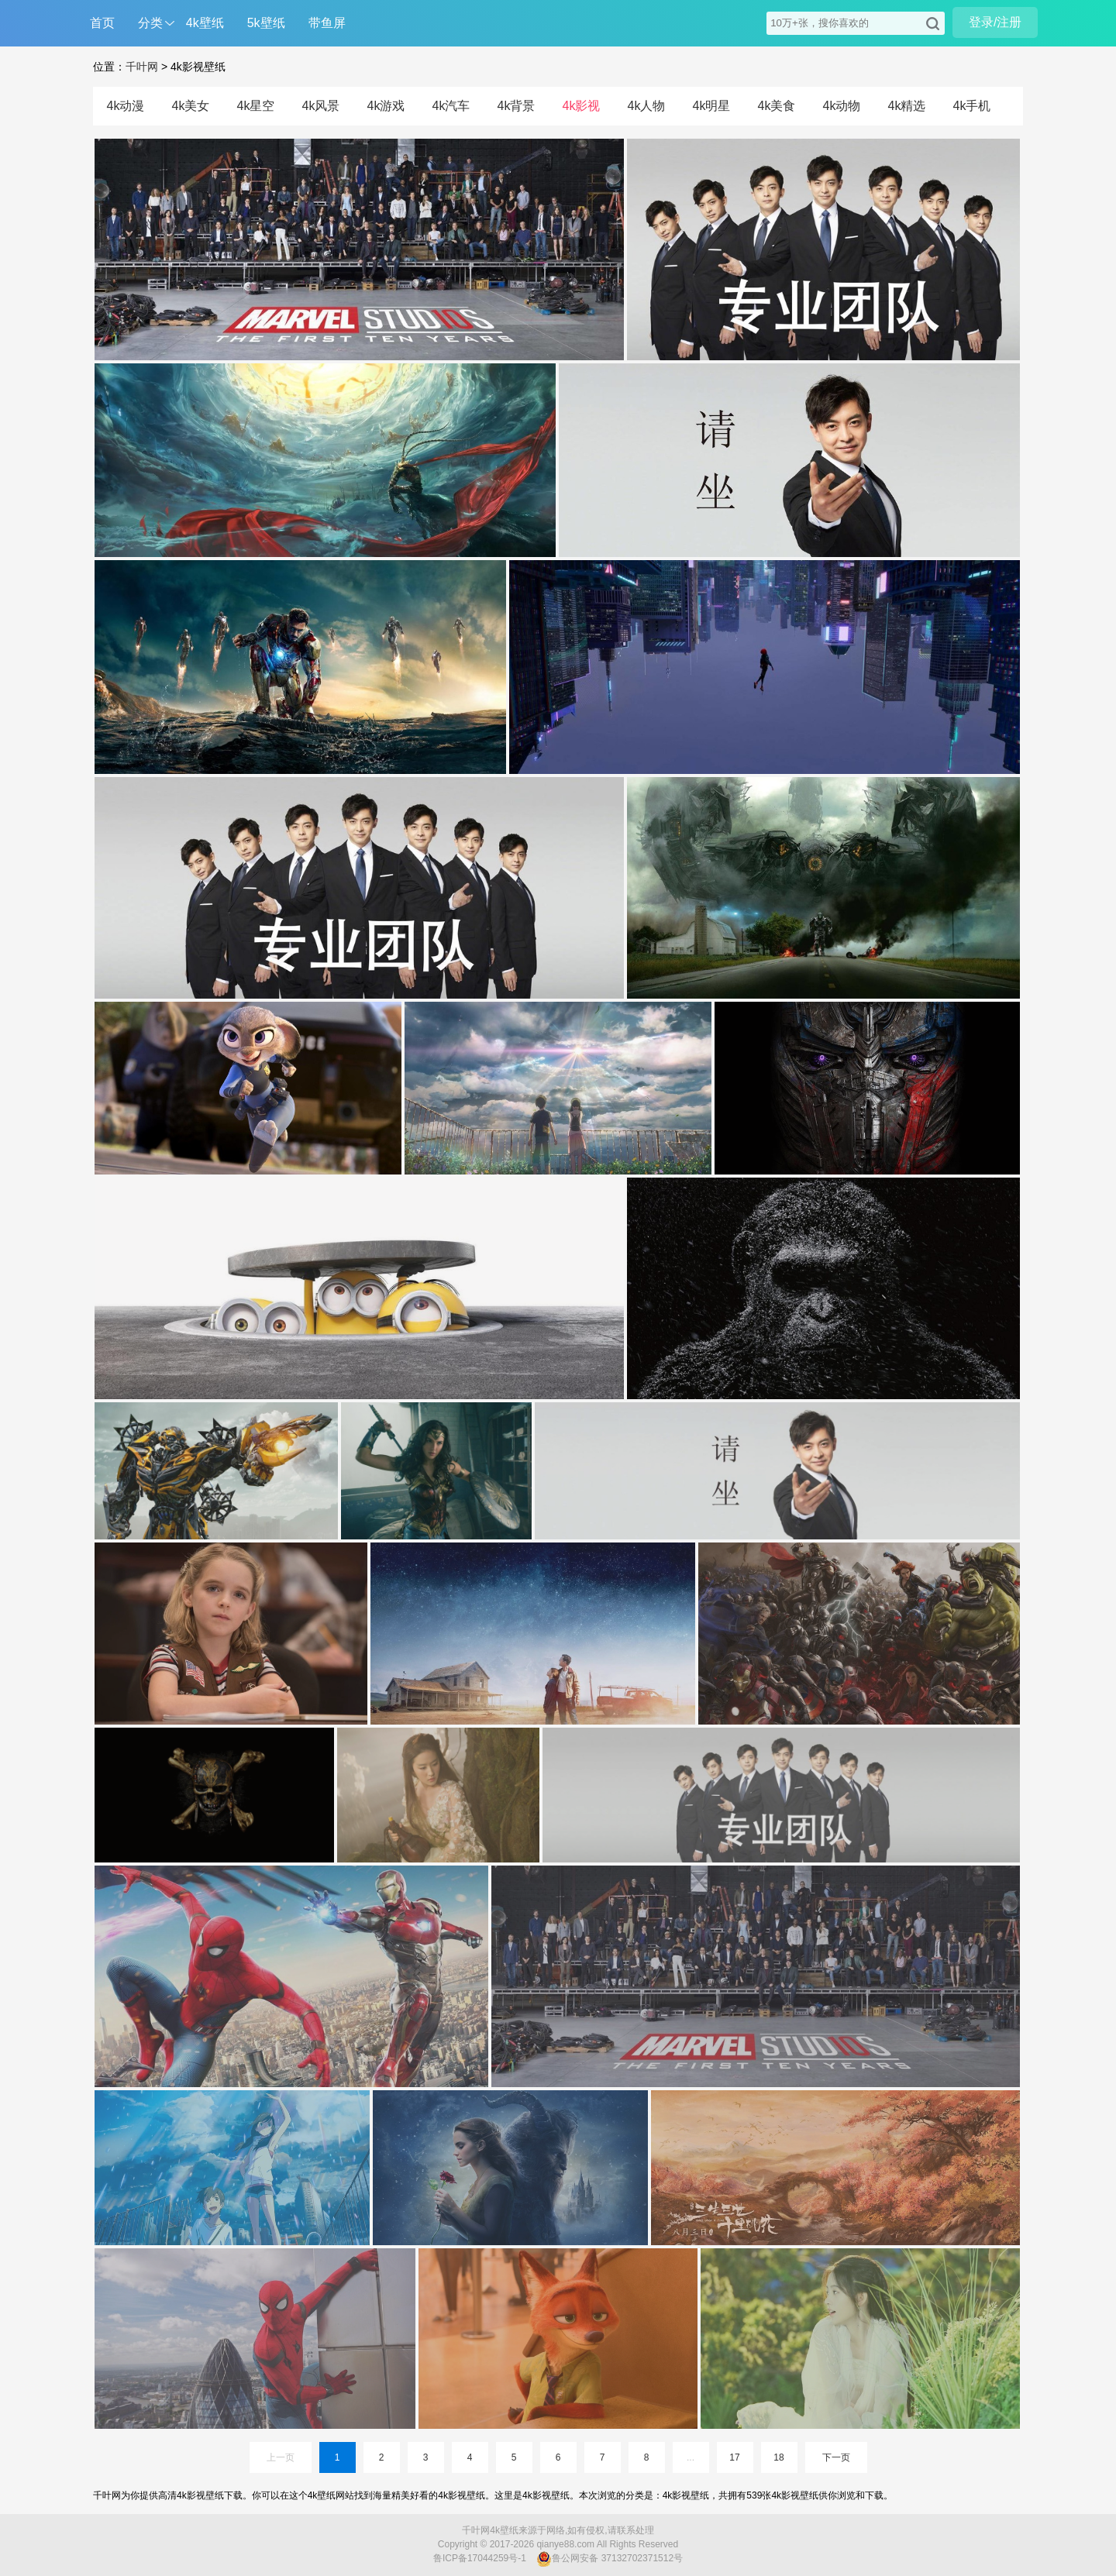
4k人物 (647, 105)
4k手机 (972, 105)
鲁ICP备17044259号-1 (479, 2558)
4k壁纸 (205, 22)
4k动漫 (126, 105)
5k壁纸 (266, 22)
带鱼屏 (327, 22)
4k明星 (712, 105)
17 (734, 2457)
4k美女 (191, 105)
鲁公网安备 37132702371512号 (609, 2559)
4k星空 (256, 105)
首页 (102, 22)
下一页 (836, 2457)
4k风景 (321, 105)
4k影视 (582, 105)
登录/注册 (995, 22)
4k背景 (517, 105)
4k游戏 (386, 105)
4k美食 (777, 105)
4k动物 (842, 105)
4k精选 (907, 105)
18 (778, 2457)
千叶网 (142, 66)
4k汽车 (451, 105)
